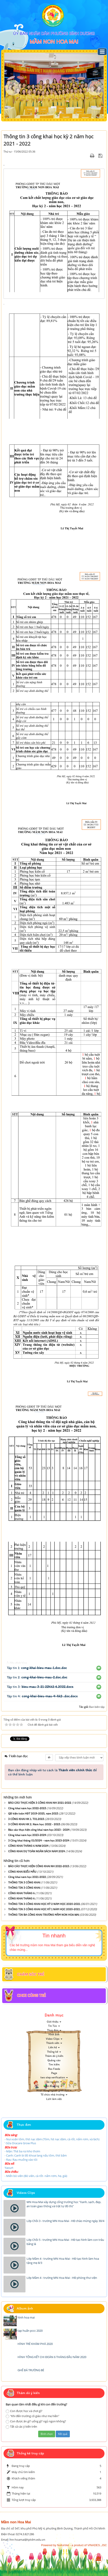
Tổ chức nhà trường (54, 2094)
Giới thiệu (54, 2021)
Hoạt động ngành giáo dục (54, 2090)
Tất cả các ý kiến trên (21, 2427)
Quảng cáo (54, 2060)
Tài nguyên (54, 2081)
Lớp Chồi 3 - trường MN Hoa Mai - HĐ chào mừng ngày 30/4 (65, 2221)
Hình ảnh (54, 2034)
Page (54, 2073)
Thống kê (54, 2051)
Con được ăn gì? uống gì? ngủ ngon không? (36, 2421)
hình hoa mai (26, 2317)
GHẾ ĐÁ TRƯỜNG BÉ (31, 2370)
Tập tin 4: (42, 1696)
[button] (99, 1668)
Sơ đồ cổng (54, 2086)
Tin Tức (54, 2025)
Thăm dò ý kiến (54, 2056)
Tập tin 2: (37, 1677)
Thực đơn (54, 2030)
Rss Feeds (54, 2068)
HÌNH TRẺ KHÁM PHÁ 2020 (35, 2344)
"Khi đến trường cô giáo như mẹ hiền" (32, 2416)
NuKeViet (63, 2545)
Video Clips (54, 2038)
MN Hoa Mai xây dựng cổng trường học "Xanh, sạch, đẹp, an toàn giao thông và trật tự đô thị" (64, 2204)
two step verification (54, 2077)
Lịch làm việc (54, 2099)
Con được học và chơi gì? (24, 2411)
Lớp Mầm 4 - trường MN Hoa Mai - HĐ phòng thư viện (62, 2278)
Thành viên (54, 2043)
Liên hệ (54, 2047)
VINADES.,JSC (97, 2545)
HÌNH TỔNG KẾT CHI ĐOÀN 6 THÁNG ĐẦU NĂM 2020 (52, 2357)
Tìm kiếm (54, 2064)
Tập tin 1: (37, 1668)
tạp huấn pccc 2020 (30, 2331)
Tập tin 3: (40, 1687)
